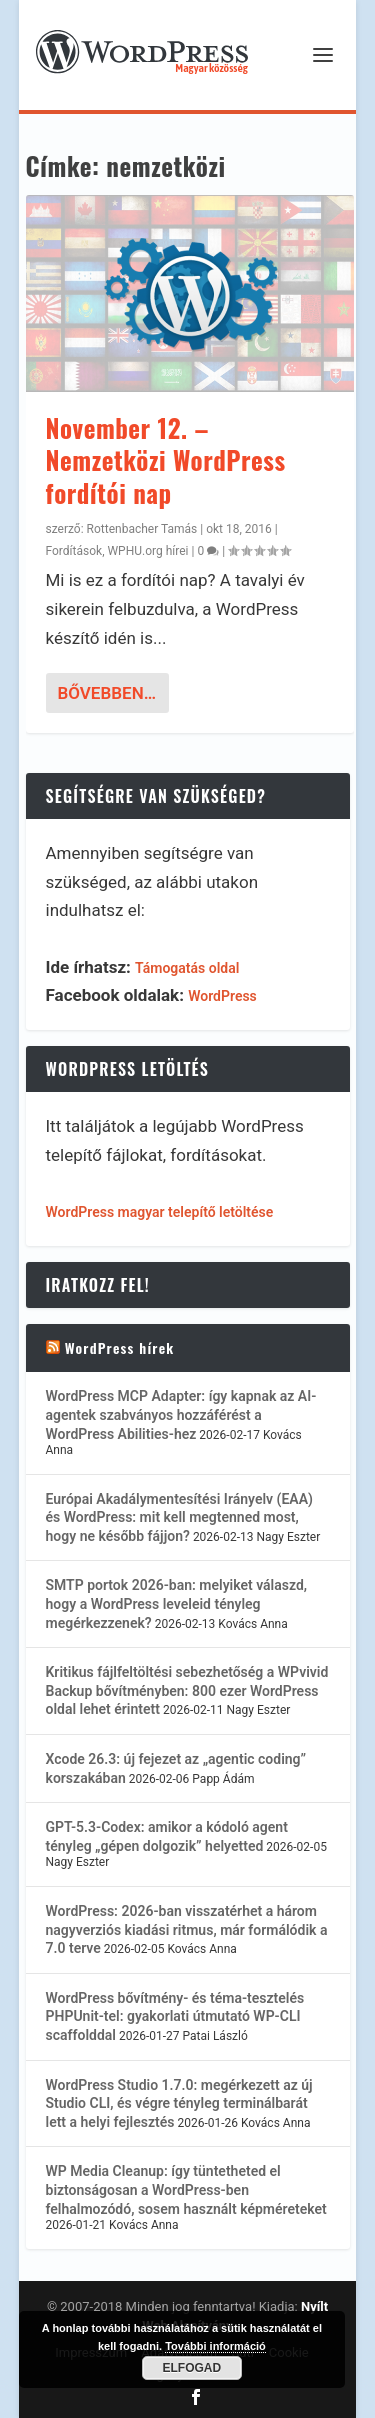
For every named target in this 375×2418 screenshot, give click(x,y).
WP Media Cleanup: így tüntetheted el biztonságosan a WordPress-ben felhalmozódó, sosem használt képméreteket (186, 2189)
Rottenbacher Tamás (142, 529)
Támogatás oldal (187, 968)
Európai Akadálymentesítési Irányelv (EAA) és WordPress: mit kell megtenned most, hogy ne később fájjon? (179, 1517)
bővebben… (107, 693)
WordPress (222, 996)
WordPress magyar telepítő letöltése (160, 1212)
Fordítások (74, 551)
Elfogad (192, 2368)
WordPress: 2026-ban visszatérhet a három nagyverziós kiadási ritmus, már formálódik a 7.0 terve (187, 1929)
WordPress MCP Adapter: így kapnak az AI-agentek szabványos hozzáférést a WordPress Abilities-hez (181, 1414)
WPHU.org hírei (147, 551)
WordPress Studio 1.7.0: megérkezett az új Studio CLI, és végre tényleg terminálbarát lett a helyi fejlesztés (179, 2103)
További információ (215, 2346)
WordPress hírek (120, 1347)
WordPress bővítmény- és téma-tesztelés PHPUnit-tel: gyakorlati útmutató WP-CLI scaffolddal (175, 2016)
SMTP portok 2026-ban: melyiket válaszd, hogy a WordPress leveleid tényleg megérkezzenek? (177, 1603)
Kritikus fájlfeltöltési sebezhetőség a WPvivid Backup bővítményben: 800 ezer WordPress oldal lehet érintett (187, 1690)
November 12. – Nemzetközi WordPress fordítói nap (166, 460)
